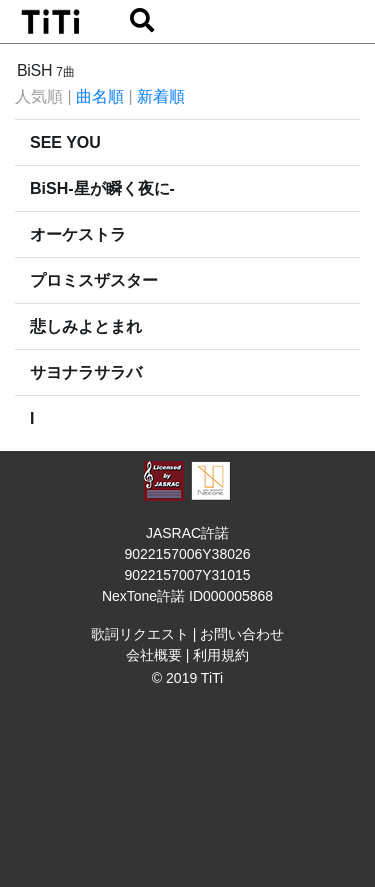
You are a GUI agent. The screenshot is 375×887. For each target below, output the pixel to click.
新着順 (161, 96)
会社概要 (154, 655)
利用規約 (221, 655)
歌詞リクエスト (140, 634)
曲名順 (100, 96)
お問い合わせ (242, 634)
